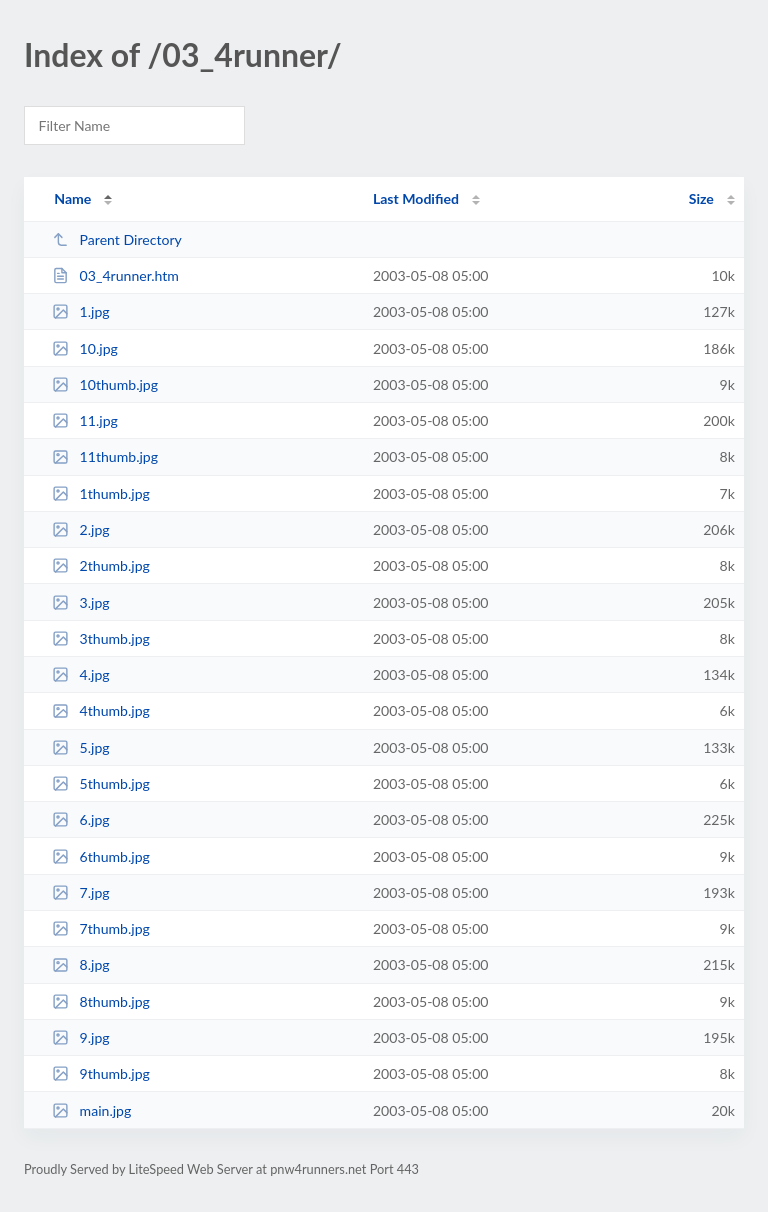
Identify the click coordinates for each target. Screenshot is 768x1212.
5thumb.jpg (101, 783)
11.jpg (85, 420)
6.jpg (81, 819)
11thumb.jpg (105, 456)
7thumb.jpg (101, 928)
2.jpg (81, 529)
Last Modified (416, 198)
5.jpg (81, 747)
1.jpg (81, 311)
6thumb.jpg (101, 856)
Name (72, 198)
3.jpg (81, 602)
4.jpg (81, 674)
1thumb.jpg (101, 493)
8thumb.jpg (101, 1001)
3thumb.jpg (101, 638)
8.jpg (81, 964)
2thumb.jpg (101, 565)
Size (701, 198)
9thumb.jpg (101, 1073)
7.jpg (81, 892)
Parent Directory (117, 239)
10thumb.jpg (105, 384)
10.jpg (85, 348)
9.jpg (81, 1037)
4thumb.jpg (101, 710)
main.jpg (91, 1110)
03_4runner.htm (115, 275)
